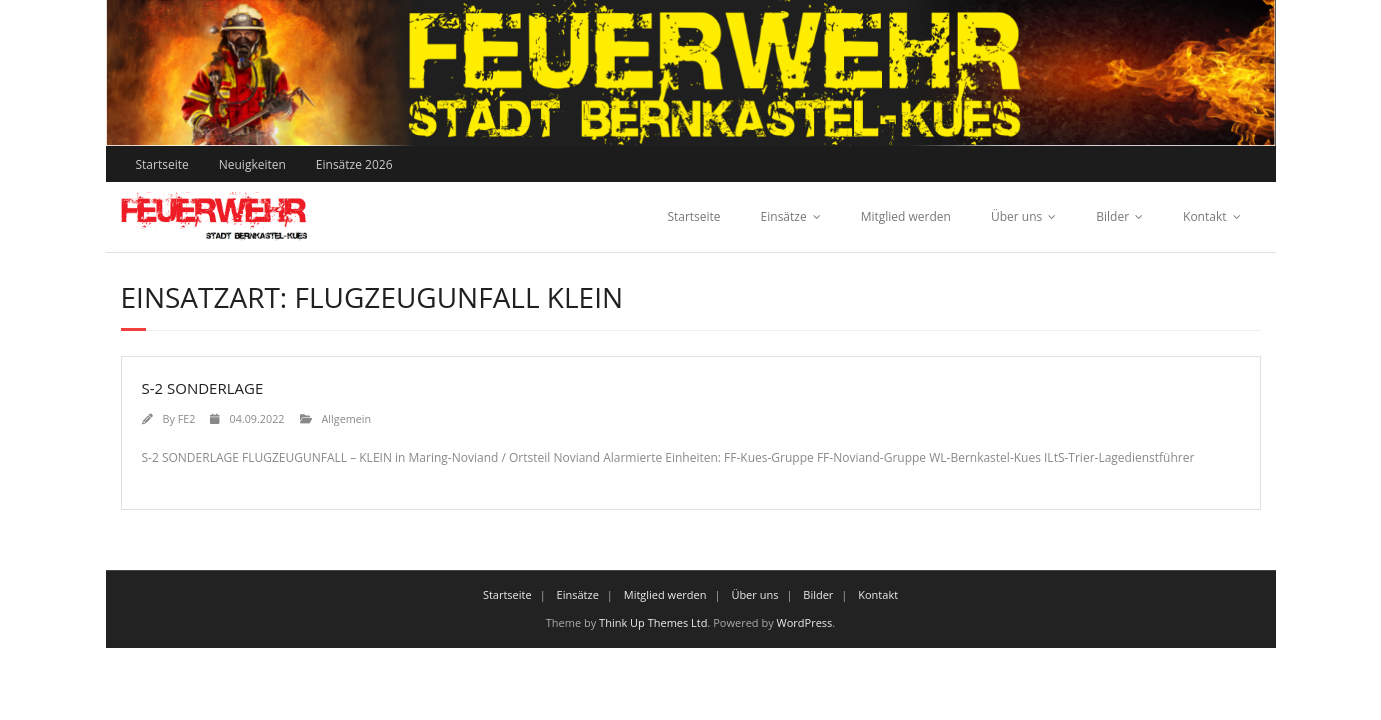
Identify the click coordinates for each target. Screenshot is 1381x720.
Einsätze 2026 (354, 164)
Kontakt (1204, 216)
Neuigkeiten (252, 164)
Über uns (1016, 216)
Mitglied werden (906, 216)
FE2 (187, 418)
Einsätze (784, 216)
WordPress (805, 622)
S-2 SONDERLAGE (203, 388)
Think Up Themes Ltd (653, 622)
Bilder (1112, 216)
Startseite (162, 164)
